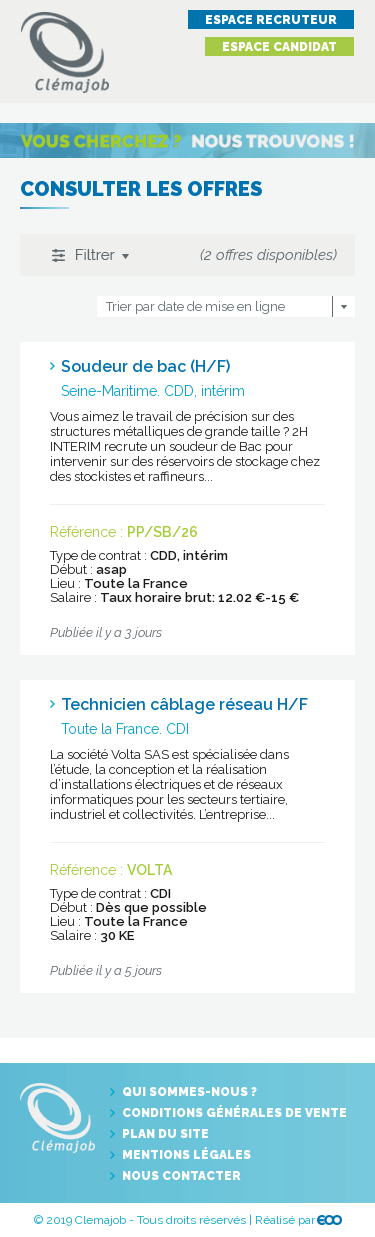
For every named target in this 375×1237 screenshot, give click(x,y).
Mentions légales (186, 1155)
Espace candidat (279, 47)
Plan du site (165, 1134)
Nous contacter (181, 1176)
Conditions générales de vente (234, 1113)
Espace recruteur (271, 20)
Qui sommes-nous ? (189, 1092)
